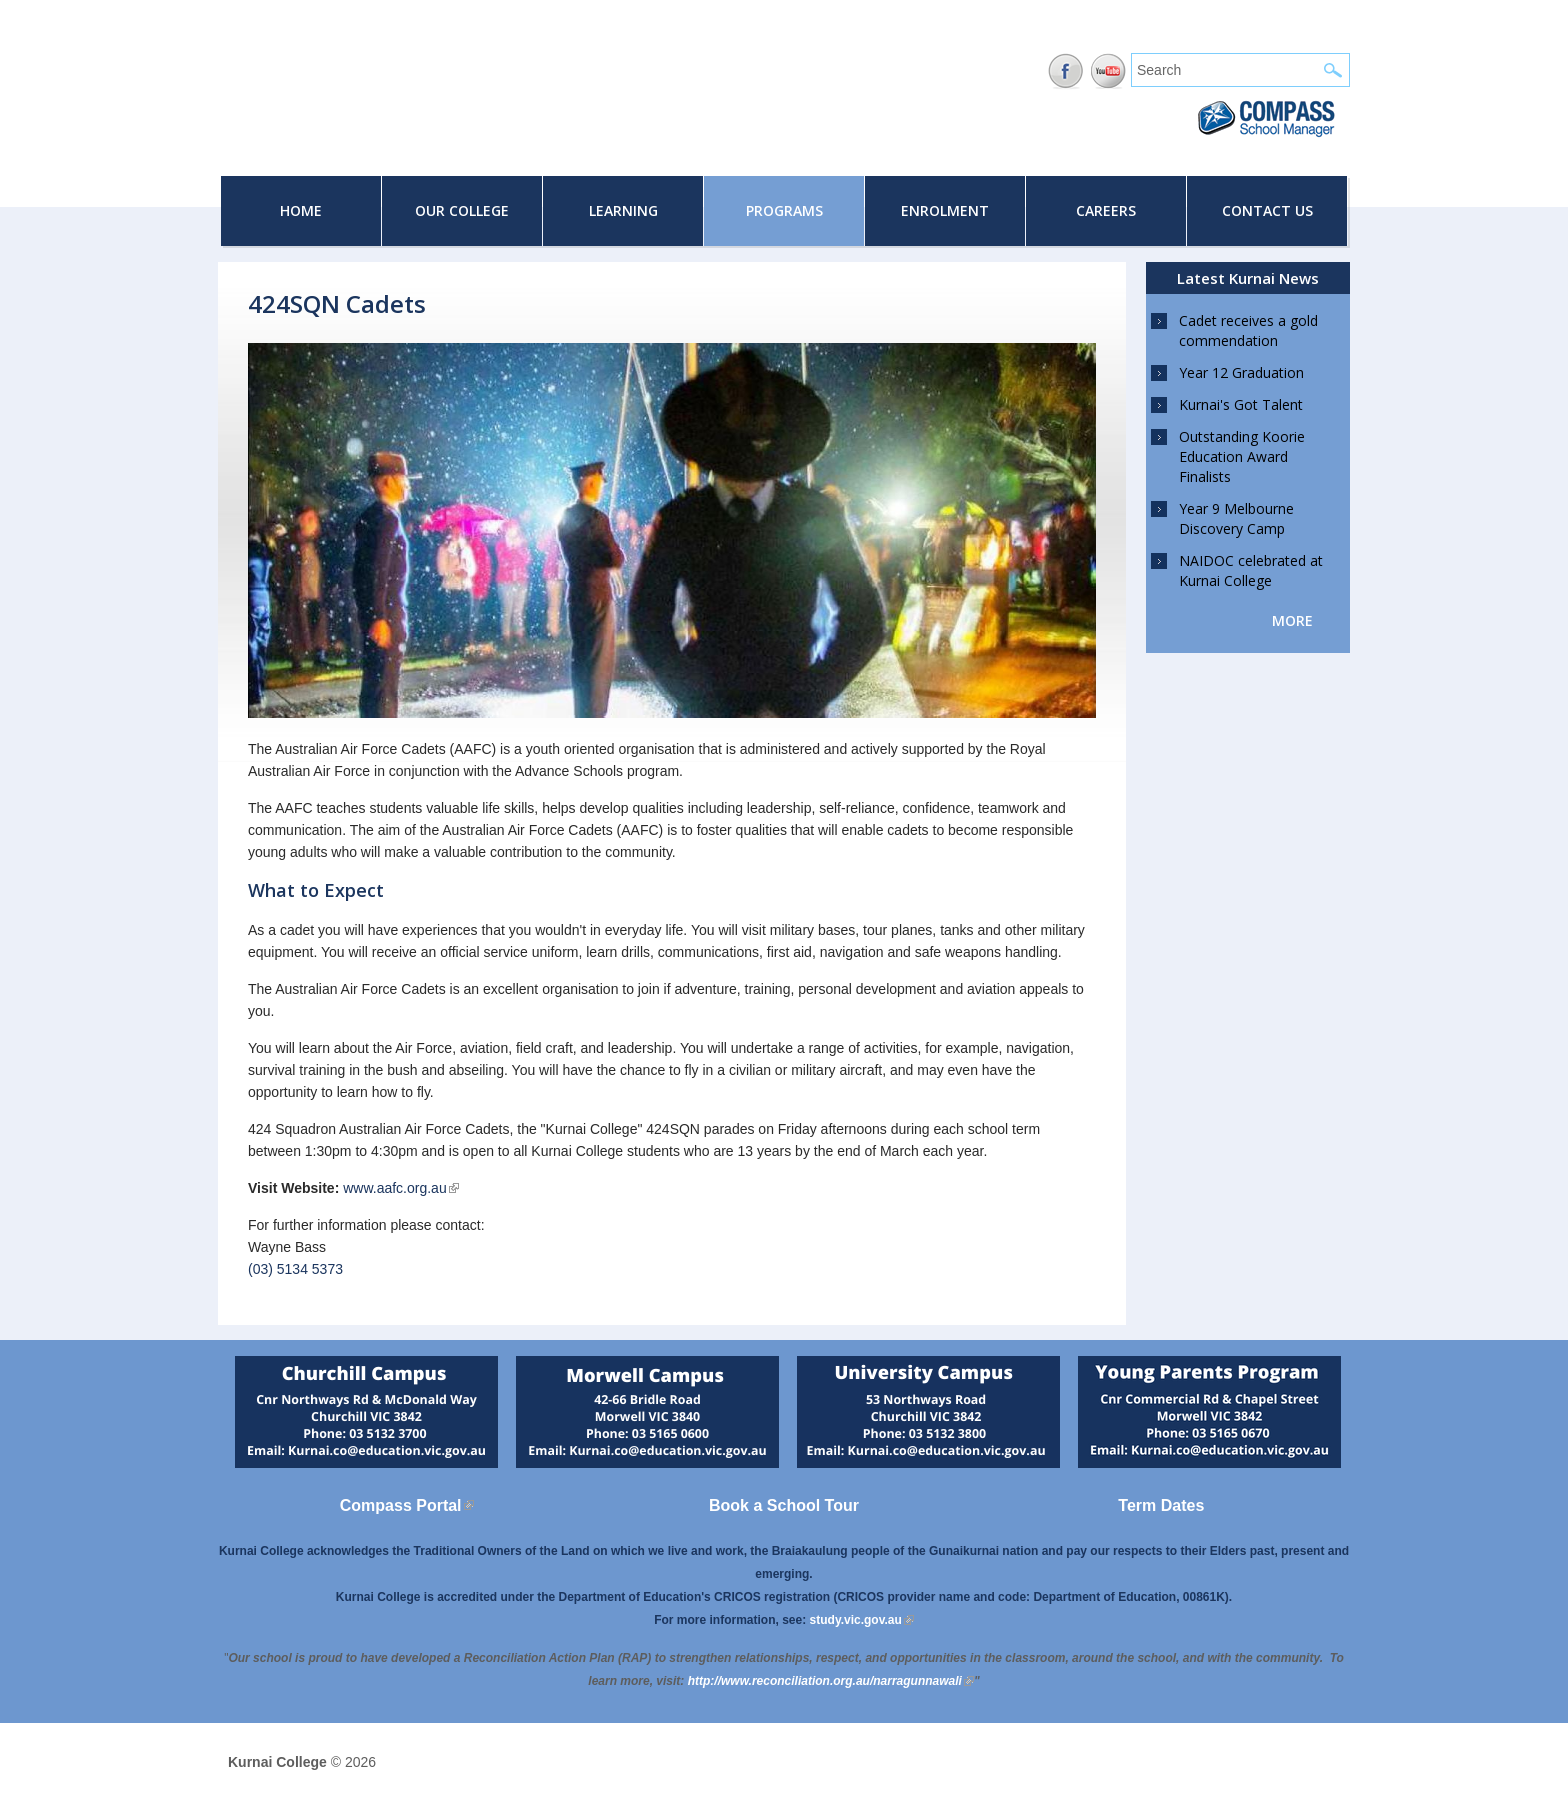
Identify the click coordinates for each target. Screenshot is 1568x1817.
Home (301, 210)
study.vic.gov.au (862, 1620)
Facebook (1065, 71)
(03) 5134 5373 (295, 1269)
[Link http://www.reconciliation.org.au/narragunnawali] (831, 1681)
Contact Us (1267, 210)
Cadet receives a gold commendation (1248, 330)
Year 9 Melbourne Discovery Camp (1236, 518)
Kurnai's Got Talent (1241, 404)
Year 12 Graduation (1241, 372)
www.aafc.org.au (401, 1188)
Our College (462, 210)
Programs (784, 210)
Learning (623, 210)
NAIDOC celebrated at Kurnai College (1251, 570)
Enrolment (945, 210)
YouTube (1108, 71)
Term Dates (1161, 1505)
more (1292, 620)
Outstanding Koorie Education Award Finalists (1242, 456)
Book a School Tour (784, 1505)
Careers (1106, 210)
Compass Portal (407, 1505)
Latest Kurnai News (1248, 278)
